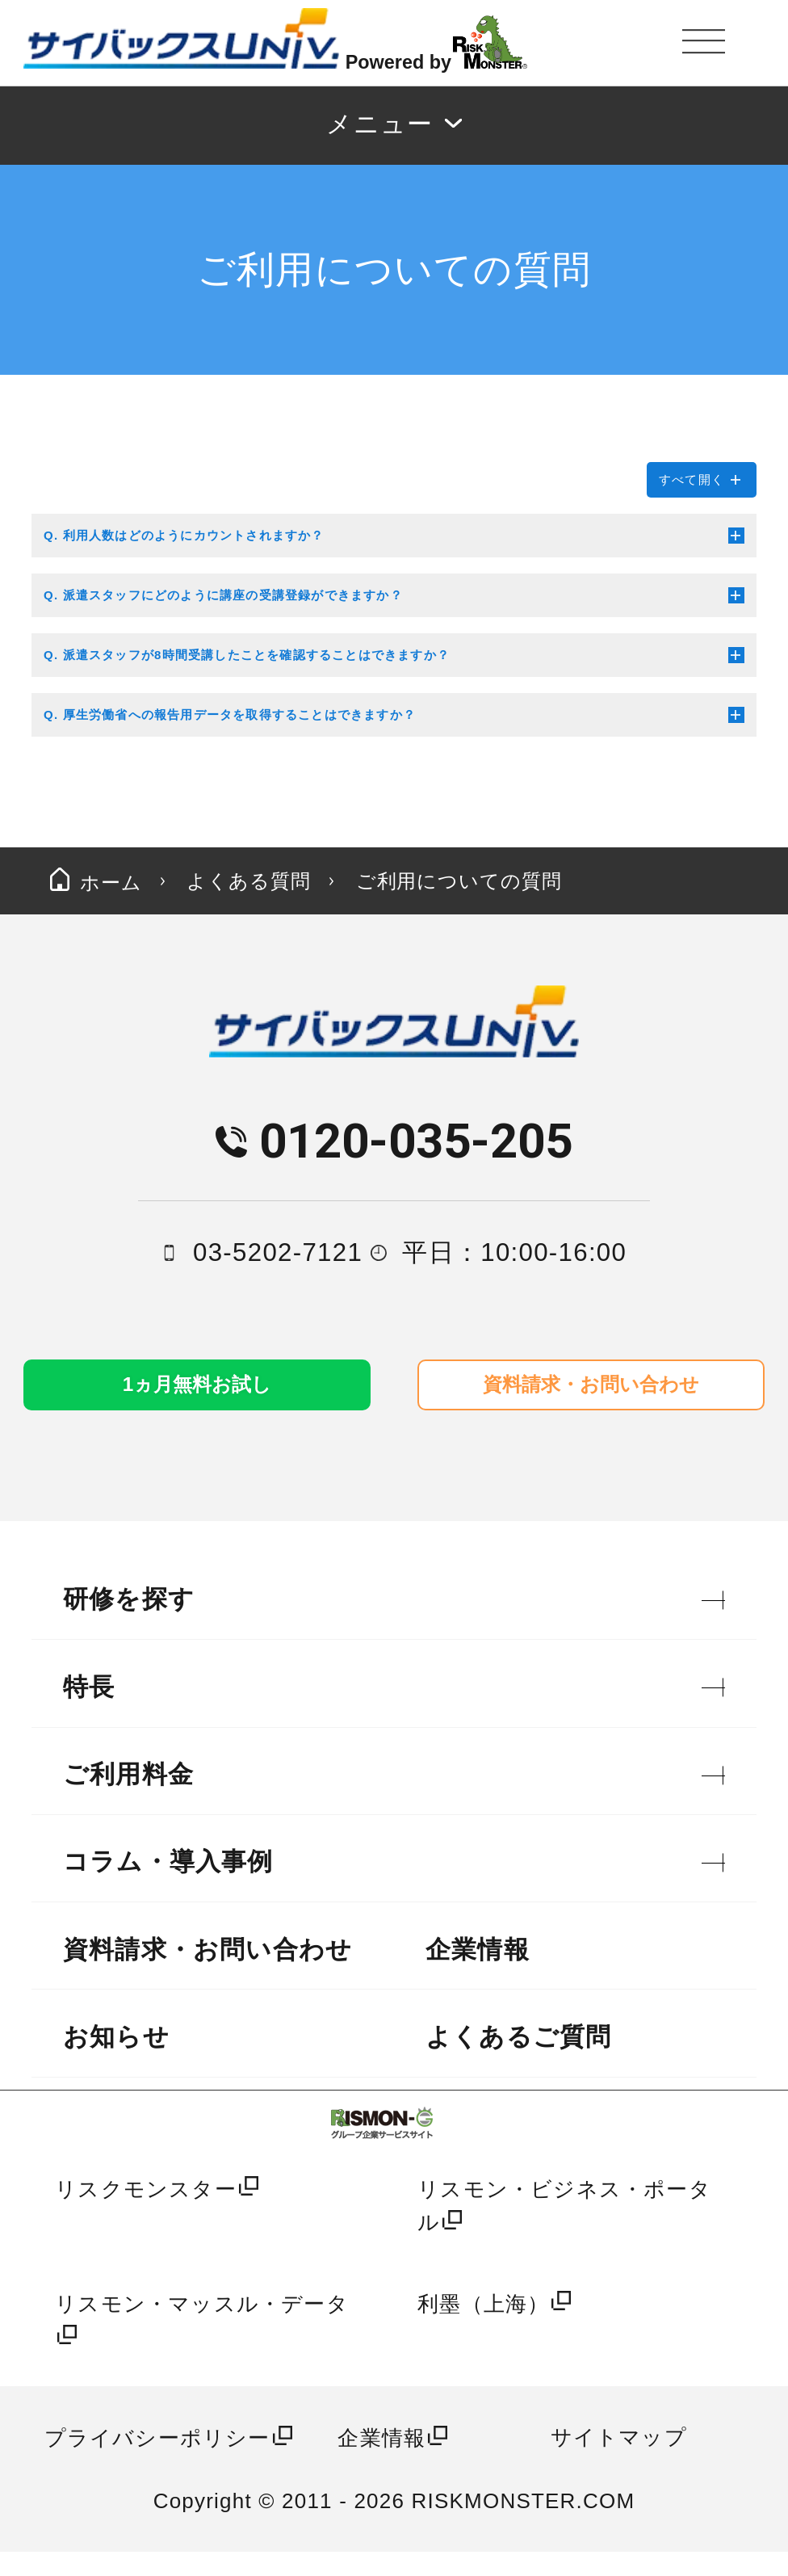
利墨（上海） (483, 2327)
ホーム (110, 887)
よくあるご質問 (518, 2061)
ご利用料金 (128, 1798)
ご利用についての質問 (568, 887)
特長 (89, 1710)
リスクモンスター (146, 2212)
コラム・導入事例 (168, 1886)
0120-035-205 (415, 1155)
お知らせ (116, 2061)
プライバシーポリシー (157, 2462)
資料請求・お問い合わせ (207, 1973)
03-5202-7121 (278, 1268)
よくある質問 (301, 887)
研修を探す (129, 1623)
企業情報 (477, 1973)
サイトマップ (619, 2460)
